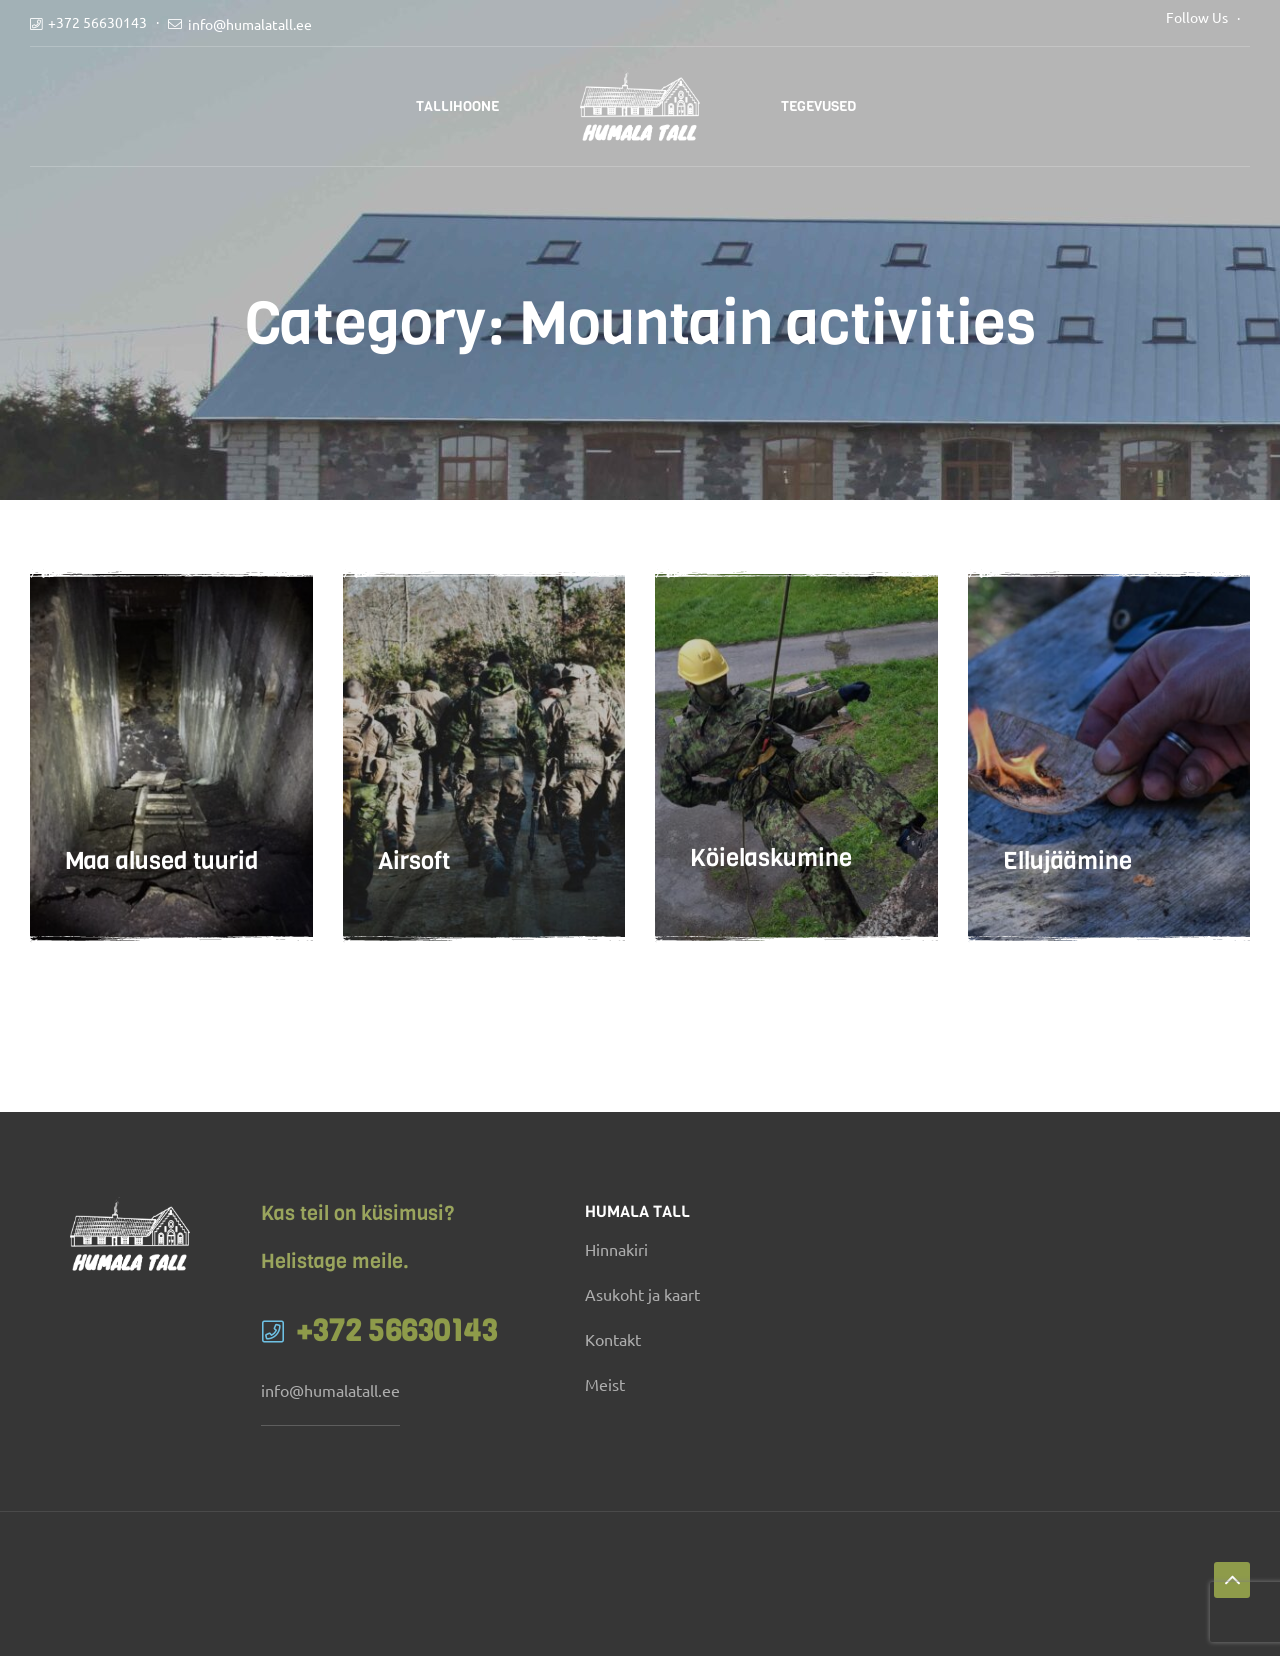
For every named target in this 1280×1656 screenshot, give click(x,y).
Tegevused (818, 106)
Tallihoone (457, 106)
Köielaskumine (771, 881)
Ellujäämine (1067, 881)
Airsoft (414, 881)
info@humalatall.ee (250, 24)
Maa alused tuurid (161, 881)
